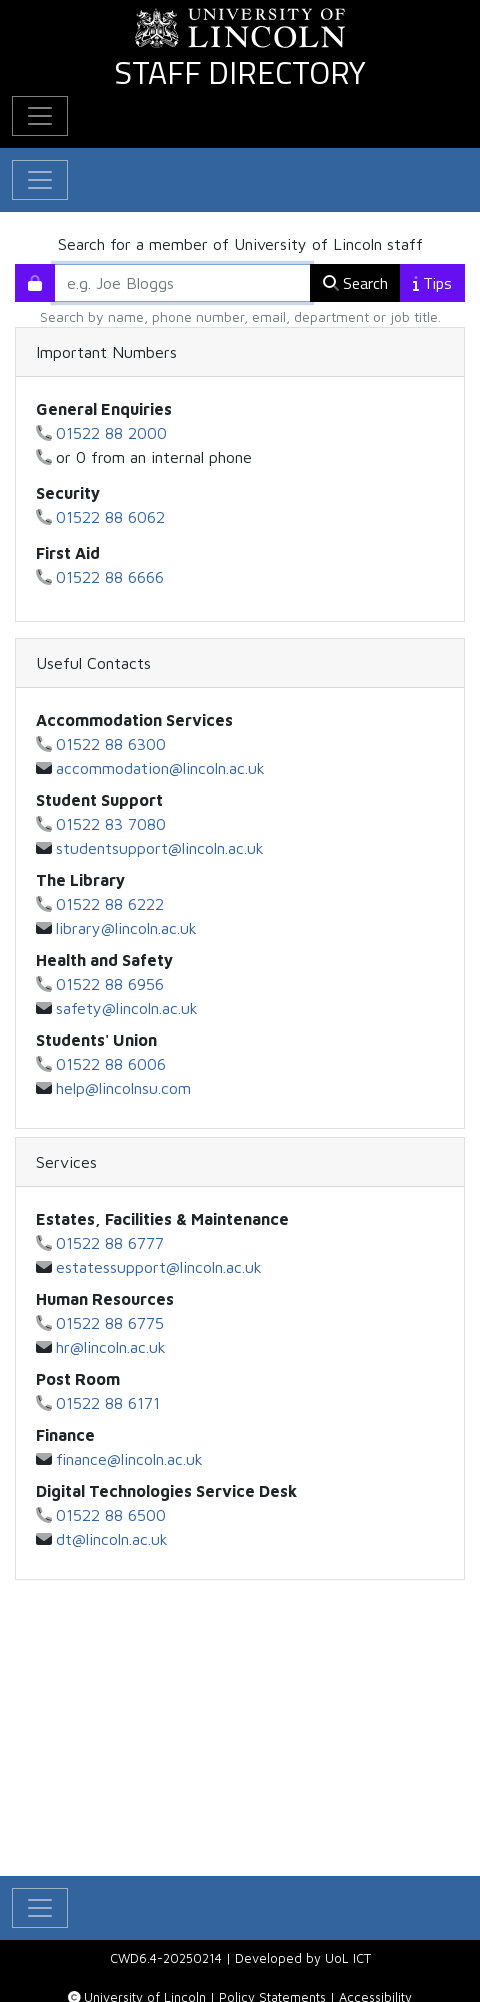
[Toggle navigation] (40, 180)
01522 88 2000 (111, 433)
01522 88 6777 (110, 1243)
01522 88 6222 (110, 904)
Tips (432, 283)
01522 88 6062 (110, 517)
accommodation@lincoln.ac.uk (160, 768)
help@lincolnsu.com (123, 1088)
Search (355, 283)
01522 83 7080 (111, 824)
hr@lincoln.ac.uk (111, 1347)
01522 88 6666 (110, 577)
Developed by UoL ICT (303, 1958)
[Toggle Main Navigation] (40, 1908)
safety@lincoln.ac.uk (127, 1008)
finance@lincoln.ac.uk (129, 1459)
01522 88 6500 (111, 1515)
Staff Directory (240, 72)
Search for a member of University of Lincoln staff (240, 244)
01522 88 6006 (111, 1064)
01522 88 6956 (110, 984)
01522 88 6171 (108, 1403)
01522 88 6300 (111, 744)
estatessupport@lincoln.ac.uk (159, 1267)
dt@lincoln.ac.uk (112, 1539)
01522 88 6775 (110, 1323)
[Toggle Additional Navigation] (40, 116)
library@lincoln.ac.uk (126, 928)
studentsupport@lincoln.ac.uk (160, 848)
